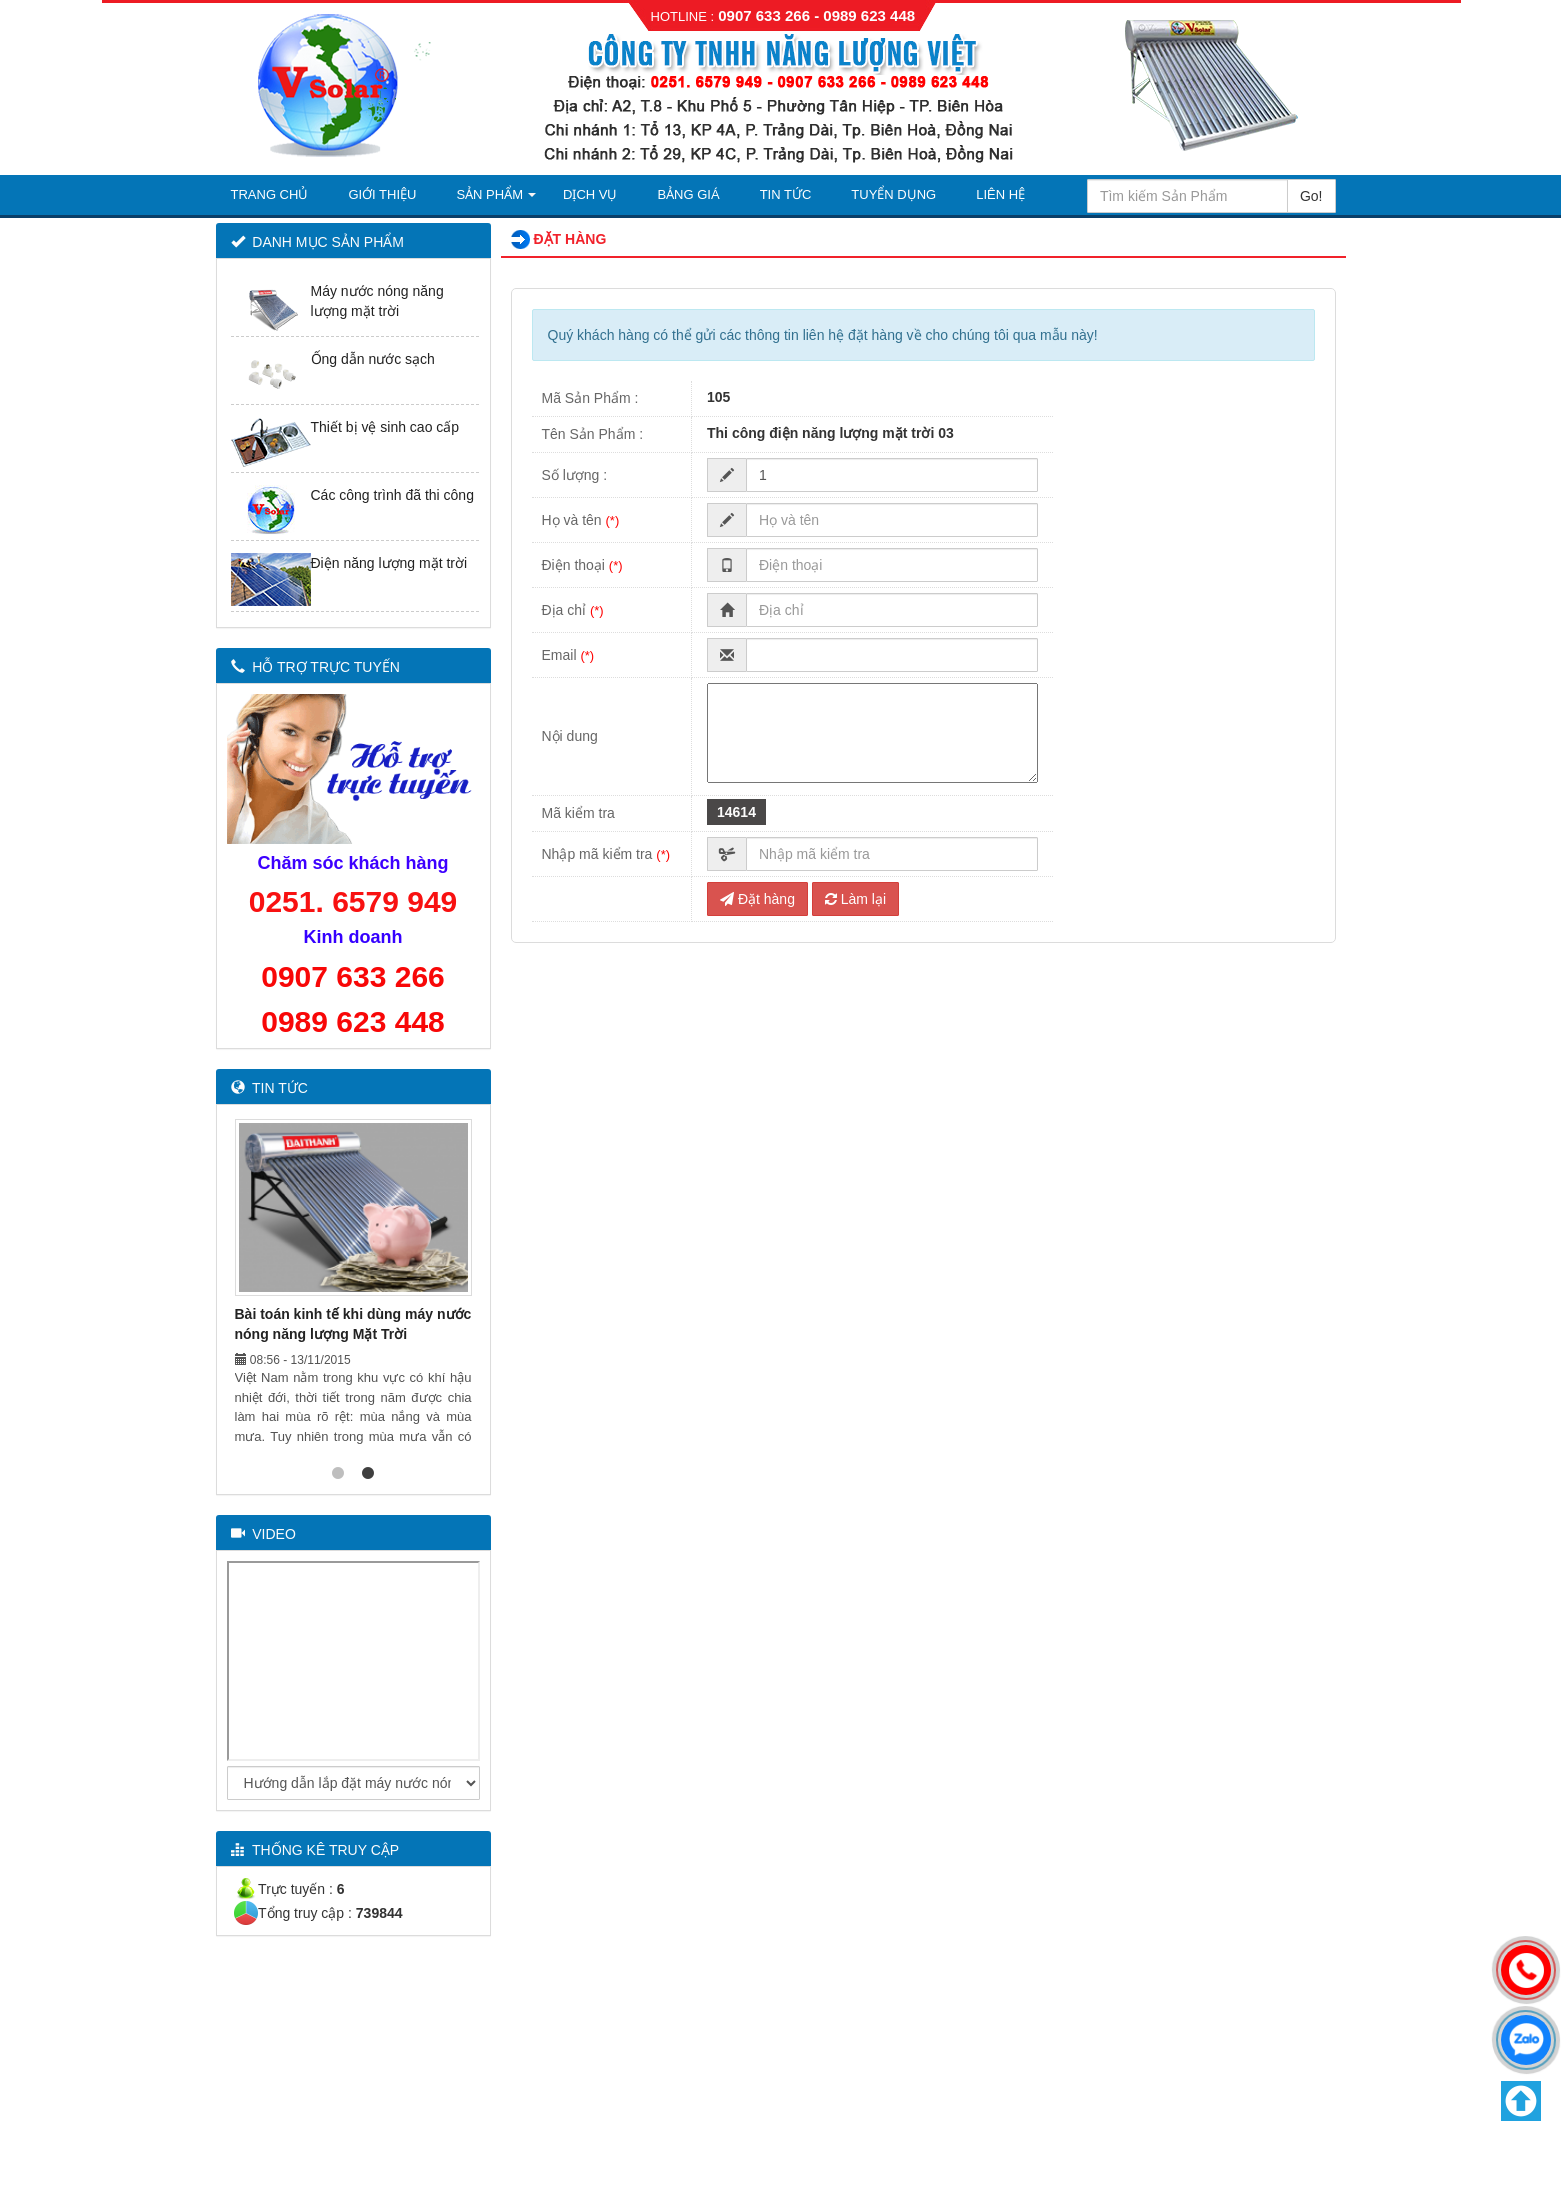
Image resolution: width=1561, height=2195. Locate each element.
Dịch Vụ (590, 194)
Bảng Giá (688, 194)
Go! (1311, 196)
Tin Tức (786, 194)
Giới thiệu (382, 194)
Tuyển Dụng (893, 194)
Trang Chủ (270, 194)
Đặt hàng (757, 899)
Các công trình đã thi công (392, 495)
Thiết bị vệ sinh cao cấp (385, 427)
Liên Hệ (1000, 194)
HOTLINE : (683, 16)
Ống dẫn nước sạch (373, 359)
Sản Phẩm (489, 194)
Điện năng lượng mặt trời (389, 563)
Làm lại (855, 899)
